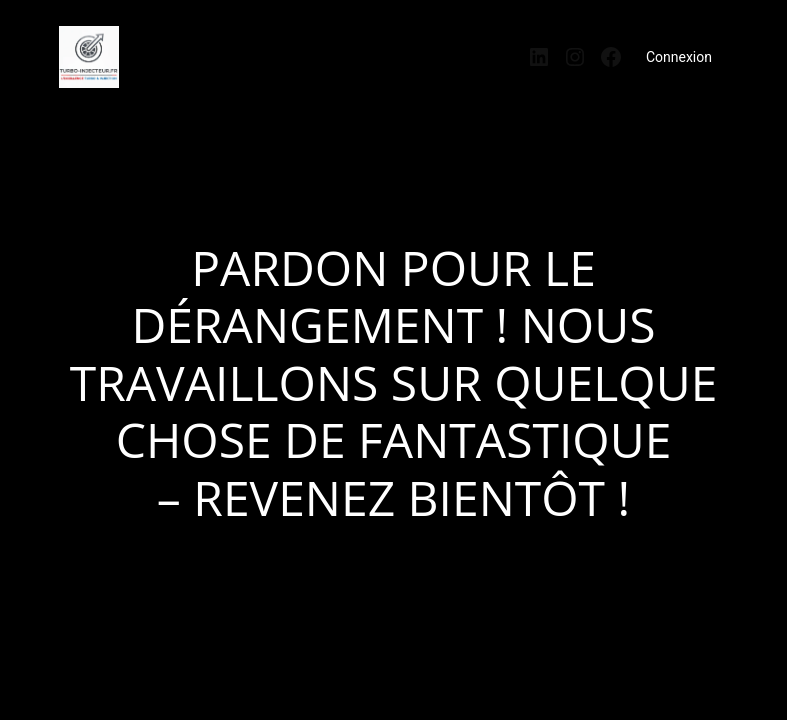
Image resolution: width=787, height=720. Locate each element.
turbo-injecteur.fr (199, 50)
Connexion (679, 57)
